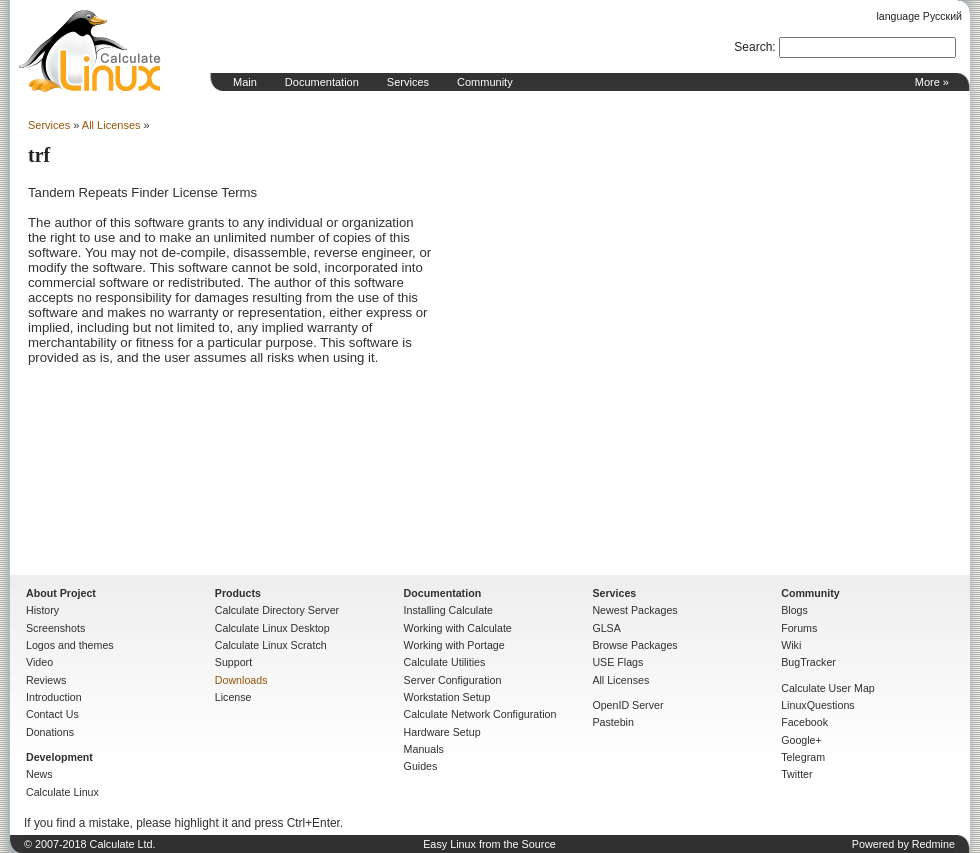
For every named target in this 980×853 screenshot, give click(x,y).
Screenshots (55, 628)
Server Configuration (453, 680)
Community (485, 82)
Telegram (803, 757)
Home (90, 51)
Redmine (933, 844)
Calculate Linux (62, 792)
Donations (50, 732)
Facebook (804, 722)
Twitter (796, 774)
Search (753, 47)
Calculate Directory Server (277, 610)
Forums (799, 628)
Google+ (801, 740)
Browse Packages (634, 645)
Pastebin (612, 722)
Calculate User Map (828, 688)
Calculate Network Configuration (480, 714)
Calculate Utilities (445, 662)
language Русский (919, 16)
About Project (61, 593)
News (39, 774)
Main (245, 82)
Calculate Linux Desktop (272, 628)
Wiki (791, 645)
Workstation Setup (447, 697)
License (233, 697)
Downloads (241, 680)
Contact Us (52, 714)
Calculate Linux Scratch (271, 645)
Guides (421, 766)
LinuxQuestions (817, 705)
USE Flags (617, 662)
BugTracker (808, 662)
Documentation (322, 82)
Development (59, 757)
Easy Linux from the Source (489, 844)
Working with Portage (454, 645)
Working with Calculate (458, 628)
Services (408, 82)
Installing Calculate (448, 610)
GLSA (606, 628)
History (42, 610)
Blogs (794, 610)
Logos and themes (70, 645)
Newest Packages (634, 610)
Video (39, 662)
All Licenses (111, 125)
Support (233, 662)
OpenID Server (627, 705)
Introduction (54, 697)
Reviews (46, 680)
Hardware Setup (442, 732)
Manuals (424, 749)
